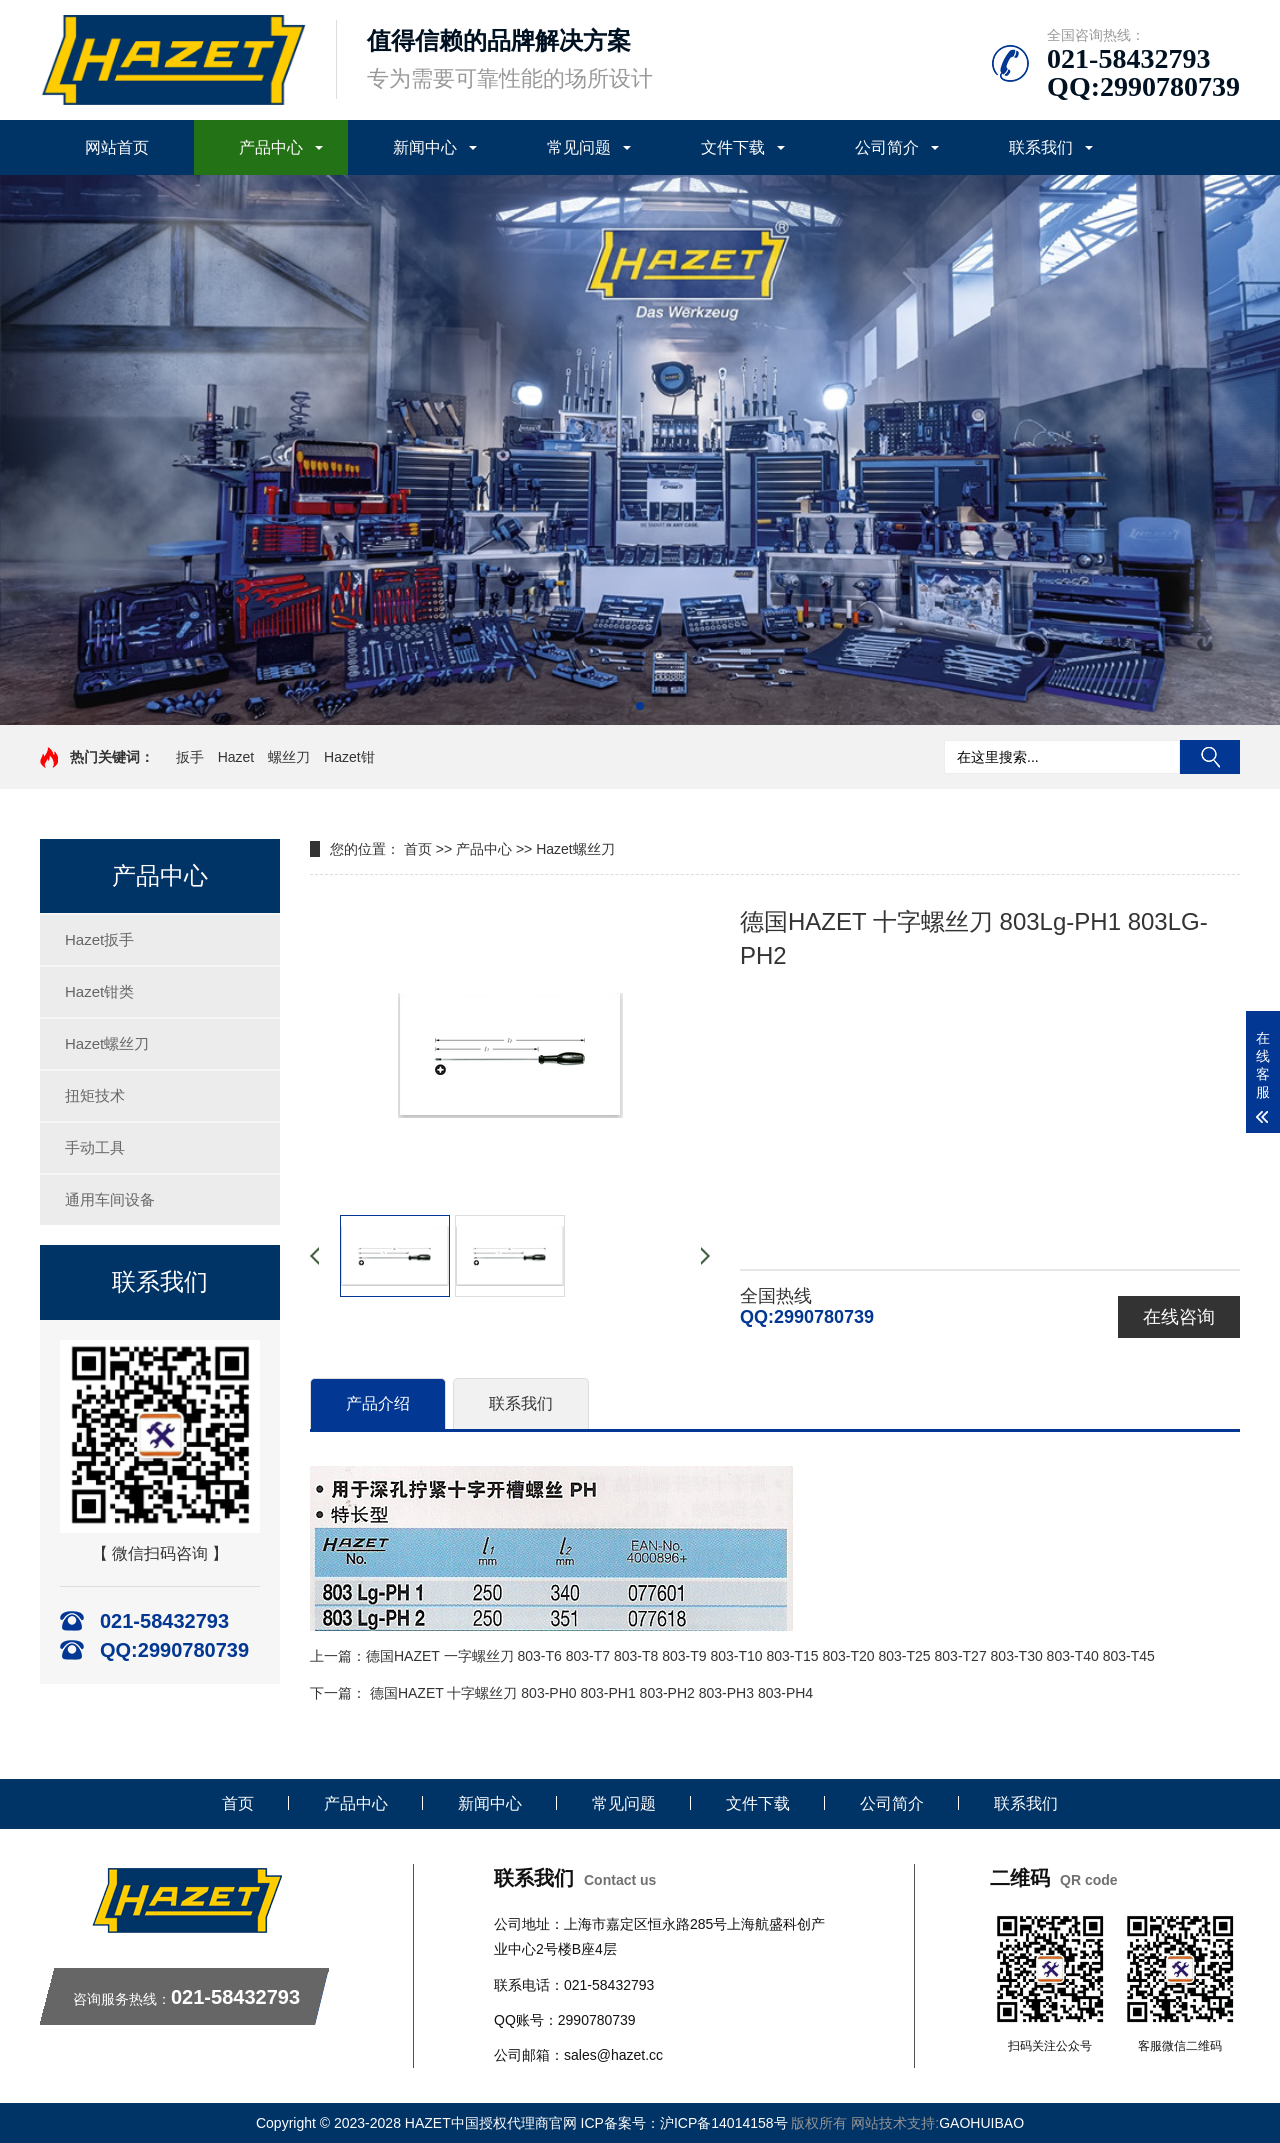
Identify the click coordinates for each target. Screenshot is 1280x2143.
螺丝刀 (289, 757)
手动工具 (95, 1147)
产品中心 (271, 147)
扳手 (190, 757)
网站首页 (117, 147)
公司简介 (887, 147)
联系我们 (1041, 147)
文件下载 (733, 147)
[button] (640, 706)
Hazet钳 (349, 757)
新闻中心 (425, 147)
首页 (418, 849)
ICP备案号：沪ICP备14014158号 (686, 2123)
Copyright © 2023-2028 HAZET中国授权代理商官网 (418, 2123)
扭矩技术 (95, 1095)
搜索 (1210, 757)
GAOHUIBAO (981, 2123)
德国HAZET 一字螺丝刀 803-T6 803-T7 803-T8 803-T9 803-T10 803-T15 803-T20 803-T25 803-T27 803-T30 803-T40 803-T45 (760, 1656)
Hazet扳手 (99, 939)
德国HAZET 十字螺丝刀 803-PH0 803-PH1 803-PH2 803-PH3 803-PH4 (591, 1693)
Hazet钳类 (99, 991)
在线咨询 (1179, 1317)
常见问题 (579, 147)
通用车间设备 (110, 1199)
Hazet (236, 757)
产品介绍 (378, 1403)
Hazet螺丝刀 (107, 1043)
